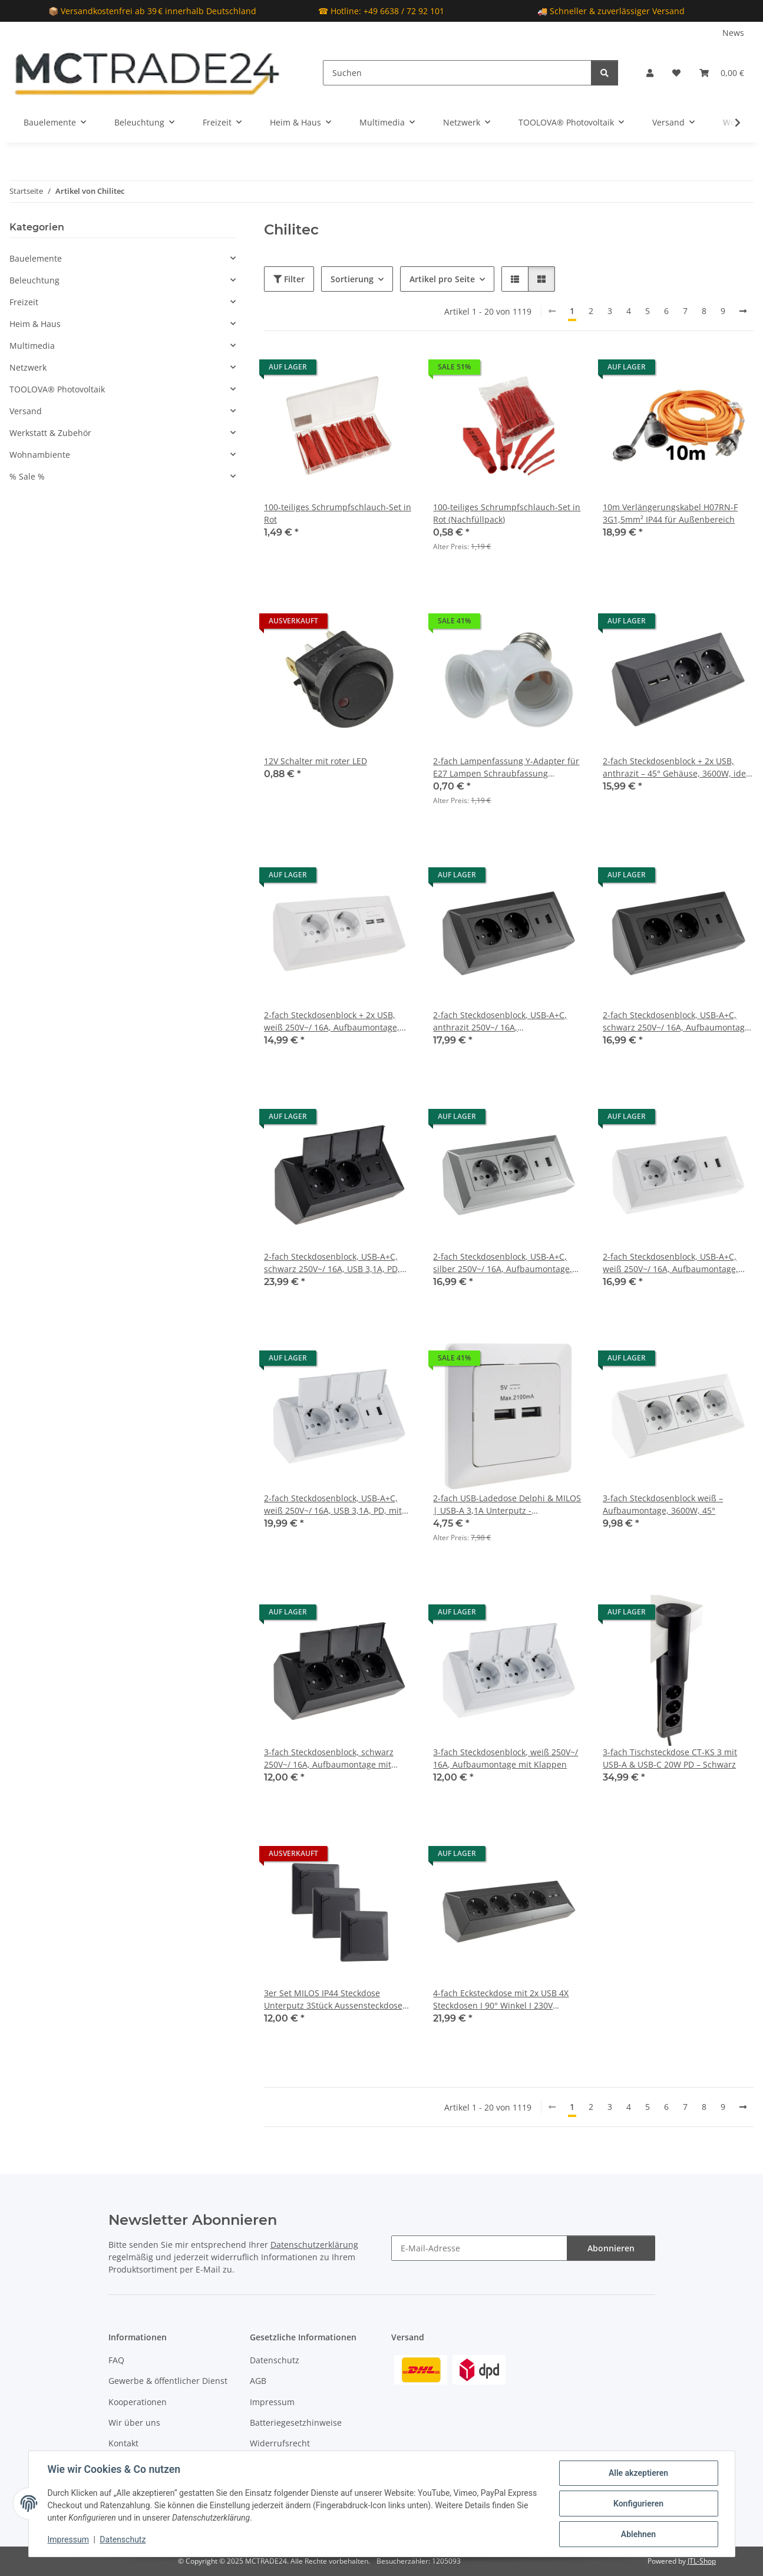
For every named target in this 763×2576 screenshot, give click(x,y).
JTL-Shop (702, 2561)
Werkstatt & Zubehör (50, 432)
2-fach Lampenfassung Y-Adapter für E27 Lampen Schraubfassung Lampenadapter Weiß (506, 767)
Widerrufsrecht (280, 2443)
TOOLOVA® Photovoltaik (57, 389)
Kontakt (123, 2443)
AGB (258, 2380)
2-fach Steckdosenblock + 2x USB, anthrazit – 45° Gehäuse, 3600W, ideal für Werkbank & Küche (678, 767)
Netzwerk (28, 367)
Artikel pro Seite (442, 279)
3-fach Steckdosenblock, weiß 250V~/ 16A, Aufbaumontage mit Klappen (505, 1758)
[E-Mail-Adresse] (479, 2248)
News (733, 32)
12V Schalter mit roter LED (315, 761)
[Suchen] (457, 72)
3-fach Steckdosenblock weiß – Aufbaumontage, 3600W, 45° (663, 1504)
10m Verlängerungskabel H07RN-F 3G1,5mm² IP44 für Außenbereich (670, 513)
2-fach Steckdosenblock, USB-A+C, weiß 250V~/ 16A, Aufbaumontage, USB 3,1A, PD (670, 1263)
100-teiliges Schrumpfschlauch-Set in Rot (337, 513)
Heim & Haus (35, 323)
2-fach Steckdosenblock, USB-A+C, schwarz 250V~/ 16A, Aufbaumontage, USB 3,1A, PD (677, 1021)
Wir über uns (134, 2422)
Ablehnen (638, 2534)
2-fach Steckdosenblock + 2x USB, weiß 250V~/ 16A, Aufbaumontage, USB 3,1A (331, 1021)
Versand (25, 411)
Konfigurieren (638, 2503)
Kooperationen (137, 2401)
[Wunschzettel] (676, 72)
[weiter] (743, 311)
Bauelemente (35, 258)
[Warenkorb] (722, 72)
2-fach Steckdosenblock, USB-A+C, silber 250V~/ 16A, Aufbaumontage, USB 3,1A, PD (502, 1263)
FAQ (116, 2360)
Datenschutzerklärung (314, 2244)
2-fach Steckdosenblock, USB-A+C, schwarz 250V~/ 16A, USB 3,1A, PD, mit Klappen (332, 1263)
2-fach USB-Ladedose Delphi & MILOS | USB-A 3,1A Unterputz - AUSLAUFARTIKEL (507, 1504)
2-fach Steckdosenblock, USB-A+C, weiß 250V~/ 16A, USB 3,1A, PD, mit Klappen (333, 1504)
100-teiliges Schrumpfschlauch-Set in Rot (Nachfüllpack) (506, 513)
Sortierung (352, 279)
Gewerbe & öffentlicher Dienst (167, 2380)
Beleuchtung (34, 280)
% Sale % (27, 476)
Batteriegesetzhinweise (296, 2422)
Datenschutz (123, 2539)
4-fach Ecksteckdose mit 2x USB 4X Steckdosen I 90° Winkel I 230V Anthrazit (501, 1999)
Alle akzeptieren (638, 2473)
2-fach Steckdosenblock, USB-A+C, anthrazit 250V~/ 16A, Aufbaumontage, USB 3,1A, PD (500, 1021)
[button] (650, 72)
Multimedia (32, 345)
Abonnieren (611, 2248)
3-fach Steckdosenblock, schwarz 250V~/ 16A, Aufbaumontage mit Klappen (329, 1758)
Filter (289, 279)
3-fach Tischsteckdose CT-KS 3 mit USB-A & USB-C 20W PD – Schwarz (670, 1758)
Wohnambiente (39, 454)
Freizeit (23, 302)
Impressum (68, 2539)
